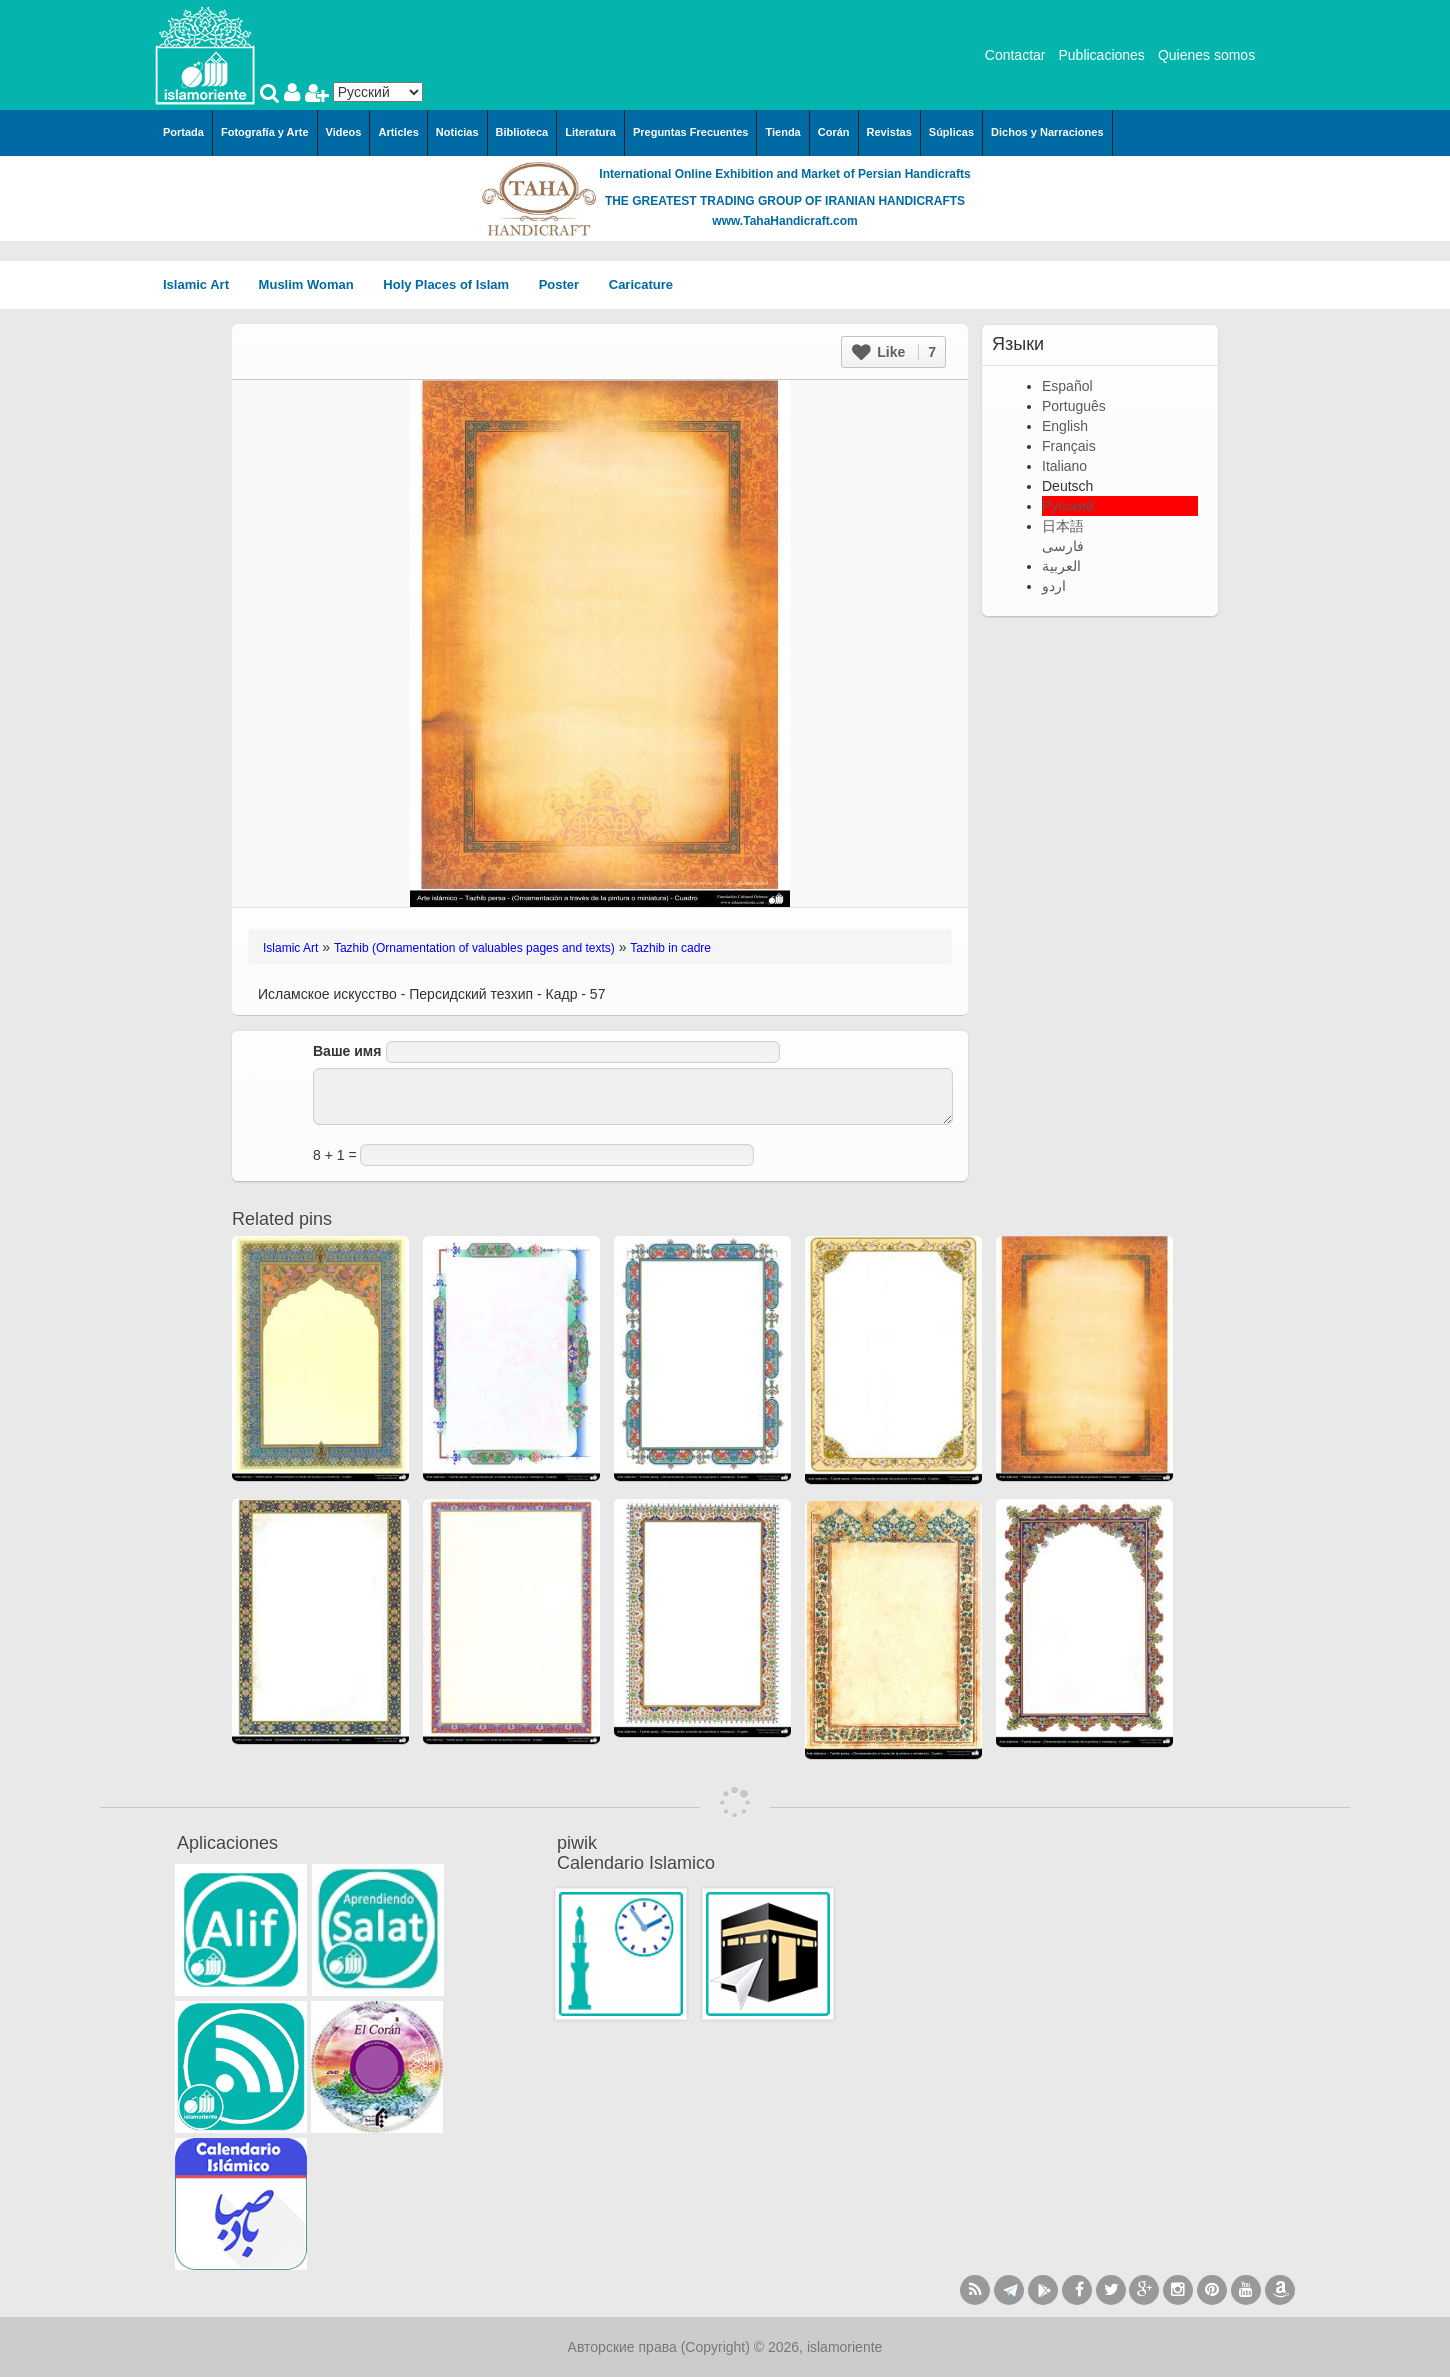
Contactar (1015, 55)
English (1065, 426)
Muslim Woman (313, 284)
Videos (344, 132)
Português (1074, 406)
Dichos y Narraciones (1047, 132)
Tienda (782, 132)
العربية (1061, 566)
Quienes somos (1206, 55)
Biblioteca (522, 132)
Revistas (889, 132)
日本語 (1063, 526)
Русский (1068, 506)
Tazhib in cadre (670, 948)
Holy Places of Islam (452, 284)
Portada (183, 132)
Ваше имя (347, 1051)
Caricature (641, 284)
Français (1069, 446)
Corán (834, 132)
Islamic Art (203, 284)
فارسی (1063, 546)
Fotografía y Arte (265, 132)
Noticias (457, 132)
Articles (398, 132)
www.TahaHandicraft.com (784, 221)
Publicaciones (1101, 55)
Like (894, 352)
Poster (566, 284)
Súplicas (951, 132)
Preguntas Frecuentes (691, 132)
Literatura (590, 132)
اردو (1054, 586)
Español (1067, 386)
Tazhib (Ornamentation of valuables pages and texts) (474, 948)
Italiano (1064, 466)
